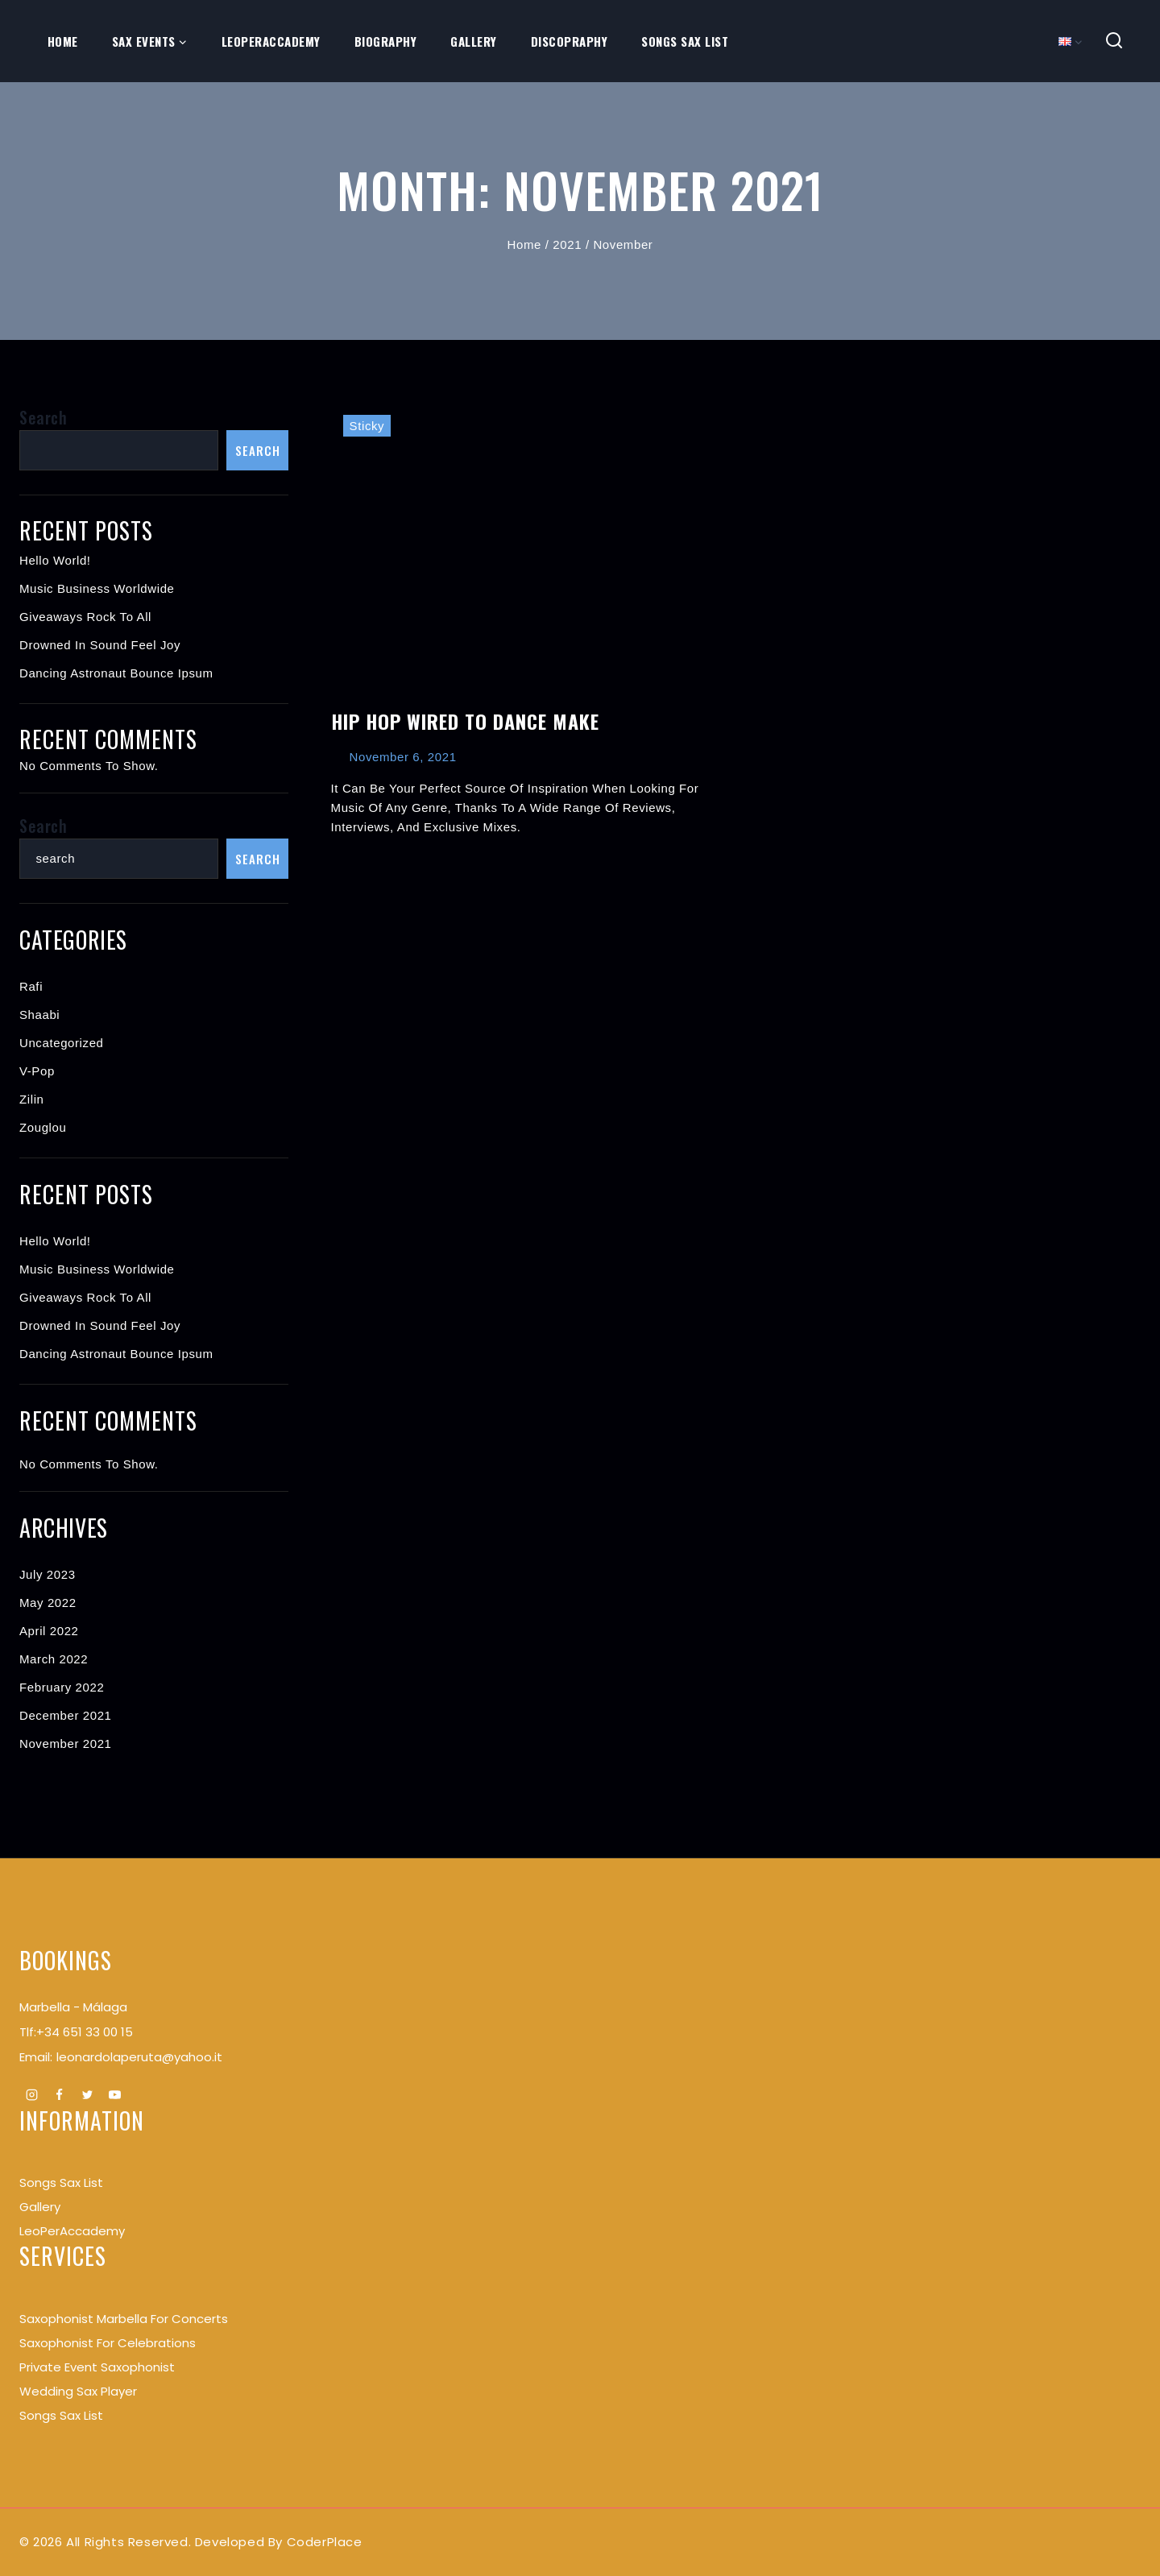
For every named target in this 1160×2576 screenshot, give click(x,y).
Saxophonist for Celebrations (107, 2342)
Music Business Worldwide (97, 588)
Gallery (473, 41)
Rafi (31, 986)
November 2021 (65, 1743)
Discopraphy (569, 41)
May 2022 (48, 1602)
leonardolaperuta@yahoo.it (139, 2056)
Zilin (31, 1099)
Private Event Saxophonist (97, 2367)
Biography (385, 41)
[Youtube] (115, 2095)
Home (63, 41)
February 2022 (61, 1687)
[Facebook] (60, 2095)
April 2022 (49, 1631)
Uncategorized (61, 1043)
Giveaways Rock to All (85, 616)
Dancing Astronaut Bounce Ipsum (116, 673)
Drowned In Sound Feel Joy (99, 645)
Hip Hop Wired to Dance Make (465, 720)
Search (43, 417)
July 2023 (47, 1574)
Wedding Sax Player (78, 2391)
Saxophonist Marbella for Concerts (123, 2318)
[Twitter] (87, 2095)
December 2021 (65, 1715)
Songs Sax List (684, 41)
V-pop (37, 1071)
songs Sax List (61, 2182)
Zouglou (42, 1127)
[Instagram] (31, 2095)
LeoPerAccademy (271, 41)
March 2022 (53, 1659)
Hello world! (55, 560)
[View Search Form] (1114, 41)
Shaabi (39, 1014)
